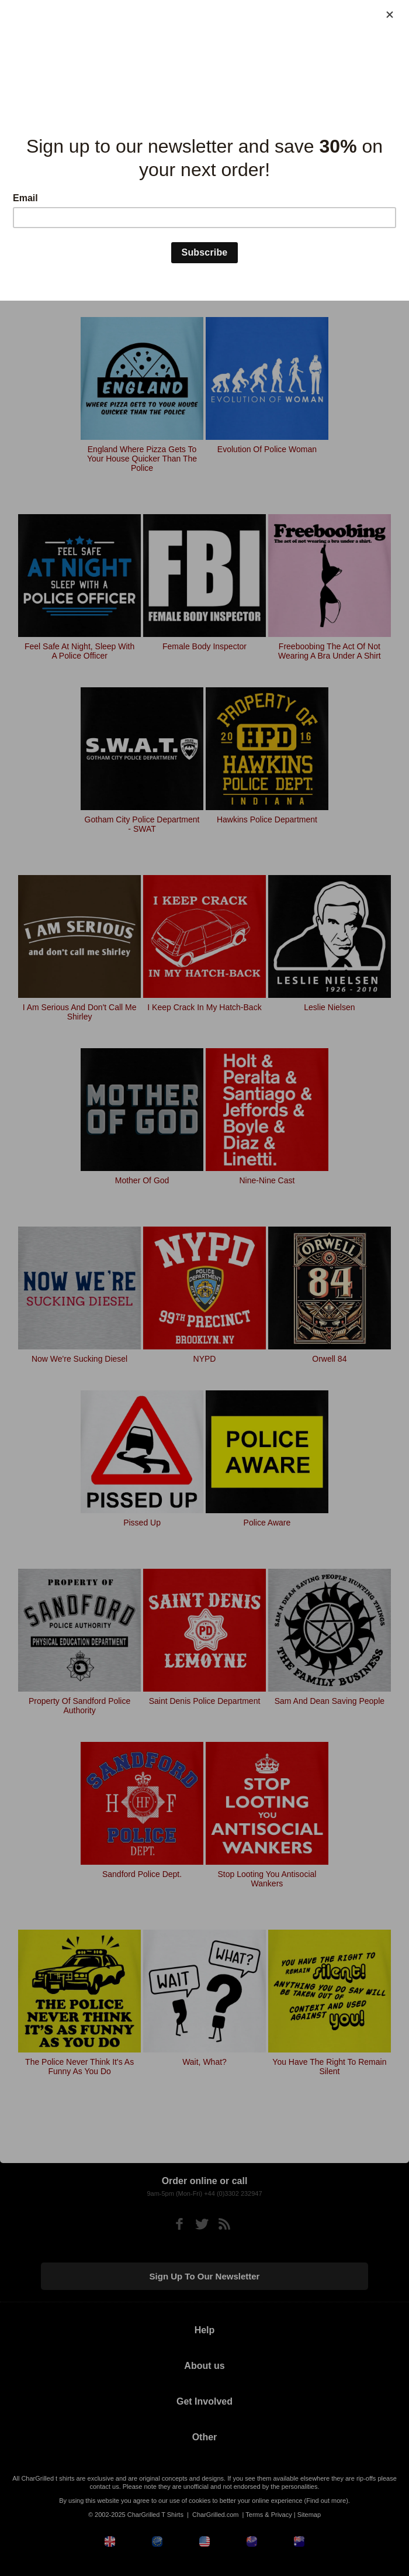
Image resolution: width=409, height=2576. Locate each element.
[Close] (389, 14)
